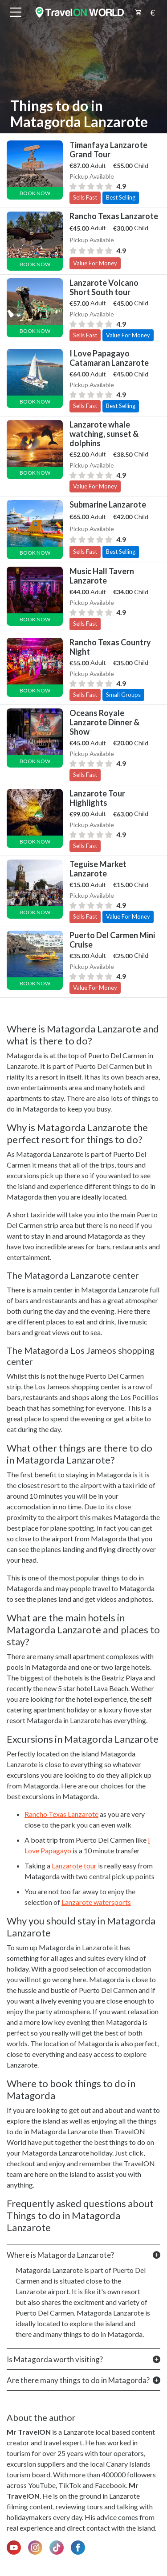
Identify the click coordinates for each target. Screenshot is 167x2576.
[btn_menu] (15, 12)
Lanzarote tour (74, 1865)
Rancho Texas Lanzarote (61, 1814)
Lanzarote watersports (96, 1902)
